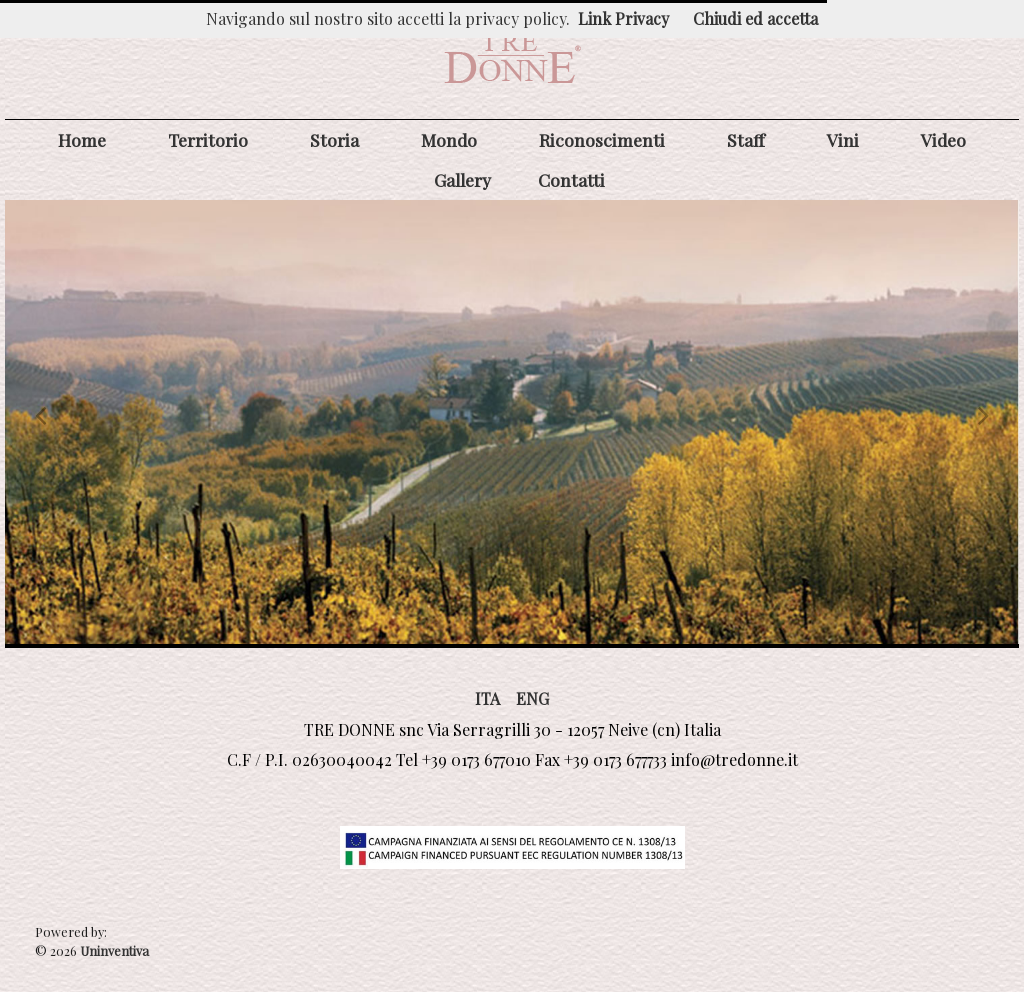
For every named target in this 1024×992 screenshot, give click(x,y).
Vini (843, 139)
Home (82, 139)
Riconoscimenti (602, 139)
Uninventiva (113, 950)
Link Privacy (623, 18)
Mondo (449, 139)
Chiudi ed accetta (755, 18)
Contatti (571, 179)
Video (943, 139)
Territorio (208, 139)
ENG (532, 698)
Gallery (462, 179)
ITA (487, 698)
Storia (334, 139)
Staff (746, 139)
